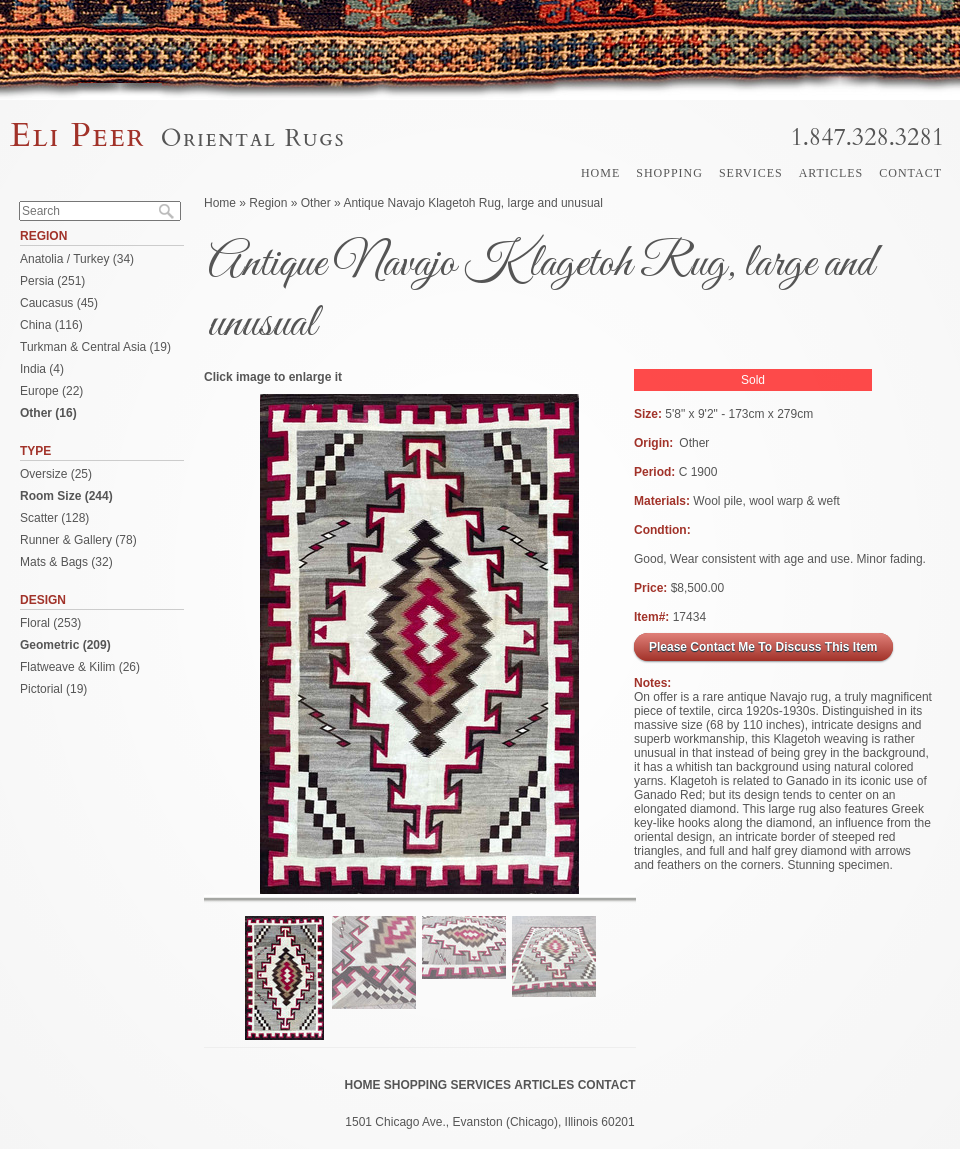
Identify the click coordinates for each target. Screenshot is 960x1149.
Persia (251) (52, 281)
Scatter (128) (54, 518)
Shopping (669, 173)
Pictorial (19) (53, 689)
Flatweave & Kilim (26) (80, 667)
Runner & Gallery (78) (78, 540)
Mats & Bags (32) (66, 562)
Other (316, 203)
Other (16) (48, 413)
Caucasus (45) (59, 303)
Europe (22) (51, 391)
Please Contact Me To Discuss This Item (763, 647)
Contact (910, 173)
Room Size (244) (66, 496)
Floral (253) (50, 623)
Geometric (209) (65, 645)
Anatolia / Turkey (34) (77, 259)
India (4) (42, 369)
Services (751, 173)
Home (600, 173)
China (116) (51, 325)
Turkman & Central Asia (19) (95, 347)
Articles (831, 173)
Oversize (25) (56, 474)
